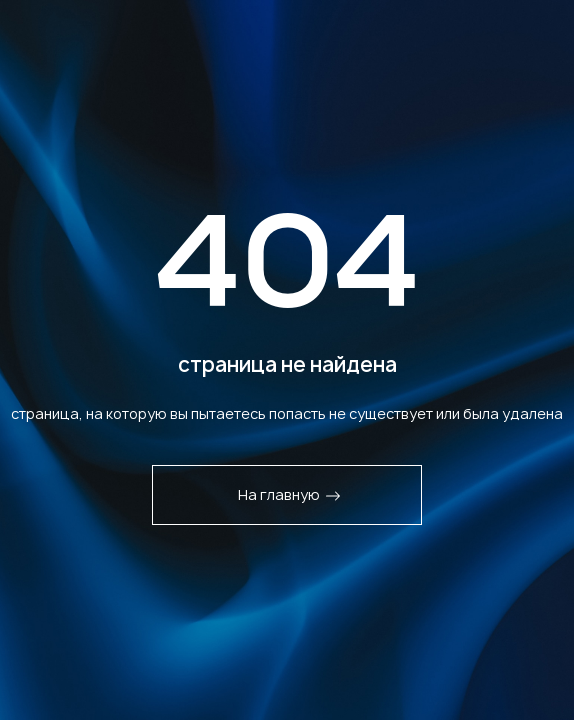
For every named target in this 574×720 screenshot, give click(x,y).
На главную (289, 494)
